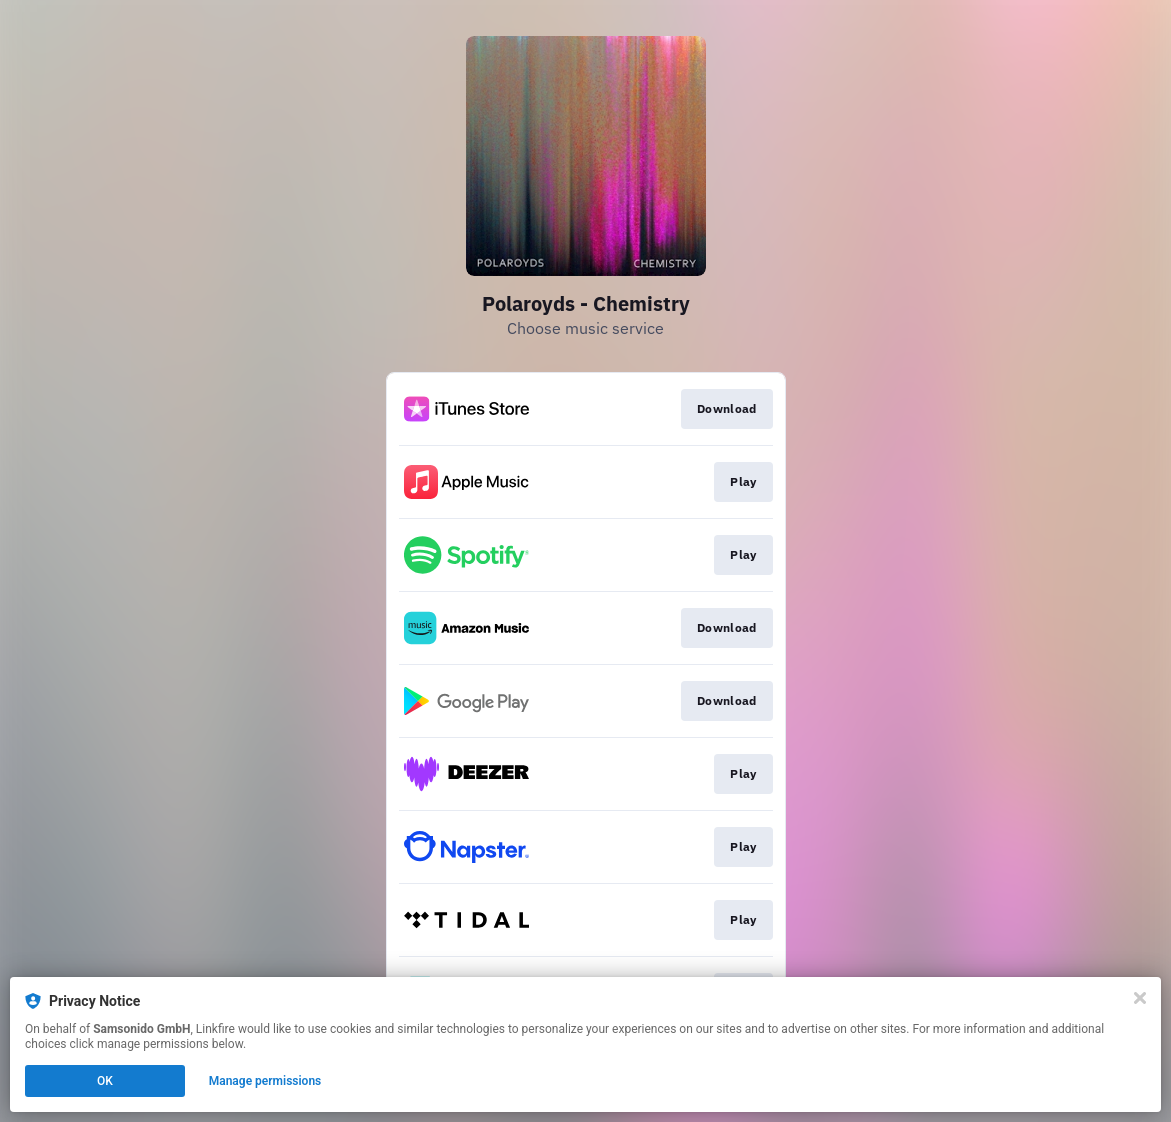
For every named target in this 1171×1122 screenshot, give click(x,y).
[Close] (1140, 998)
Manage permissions (265, 1081)
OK (105, 1081)
